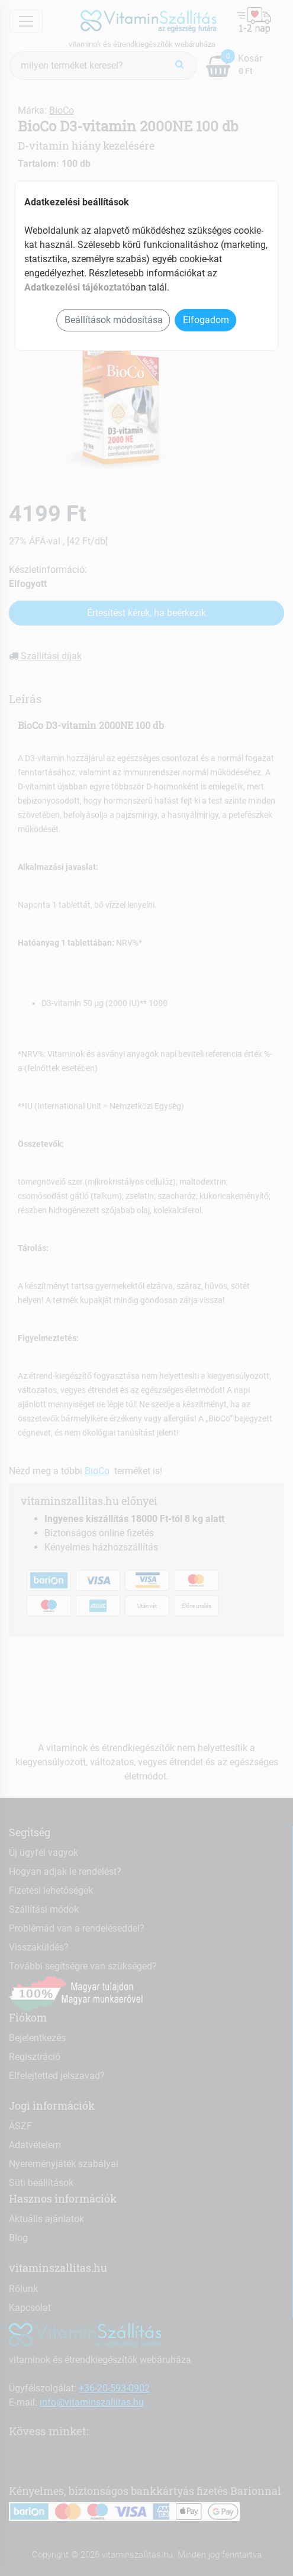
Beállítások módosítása (114, 319)
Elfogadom (206, 319)
